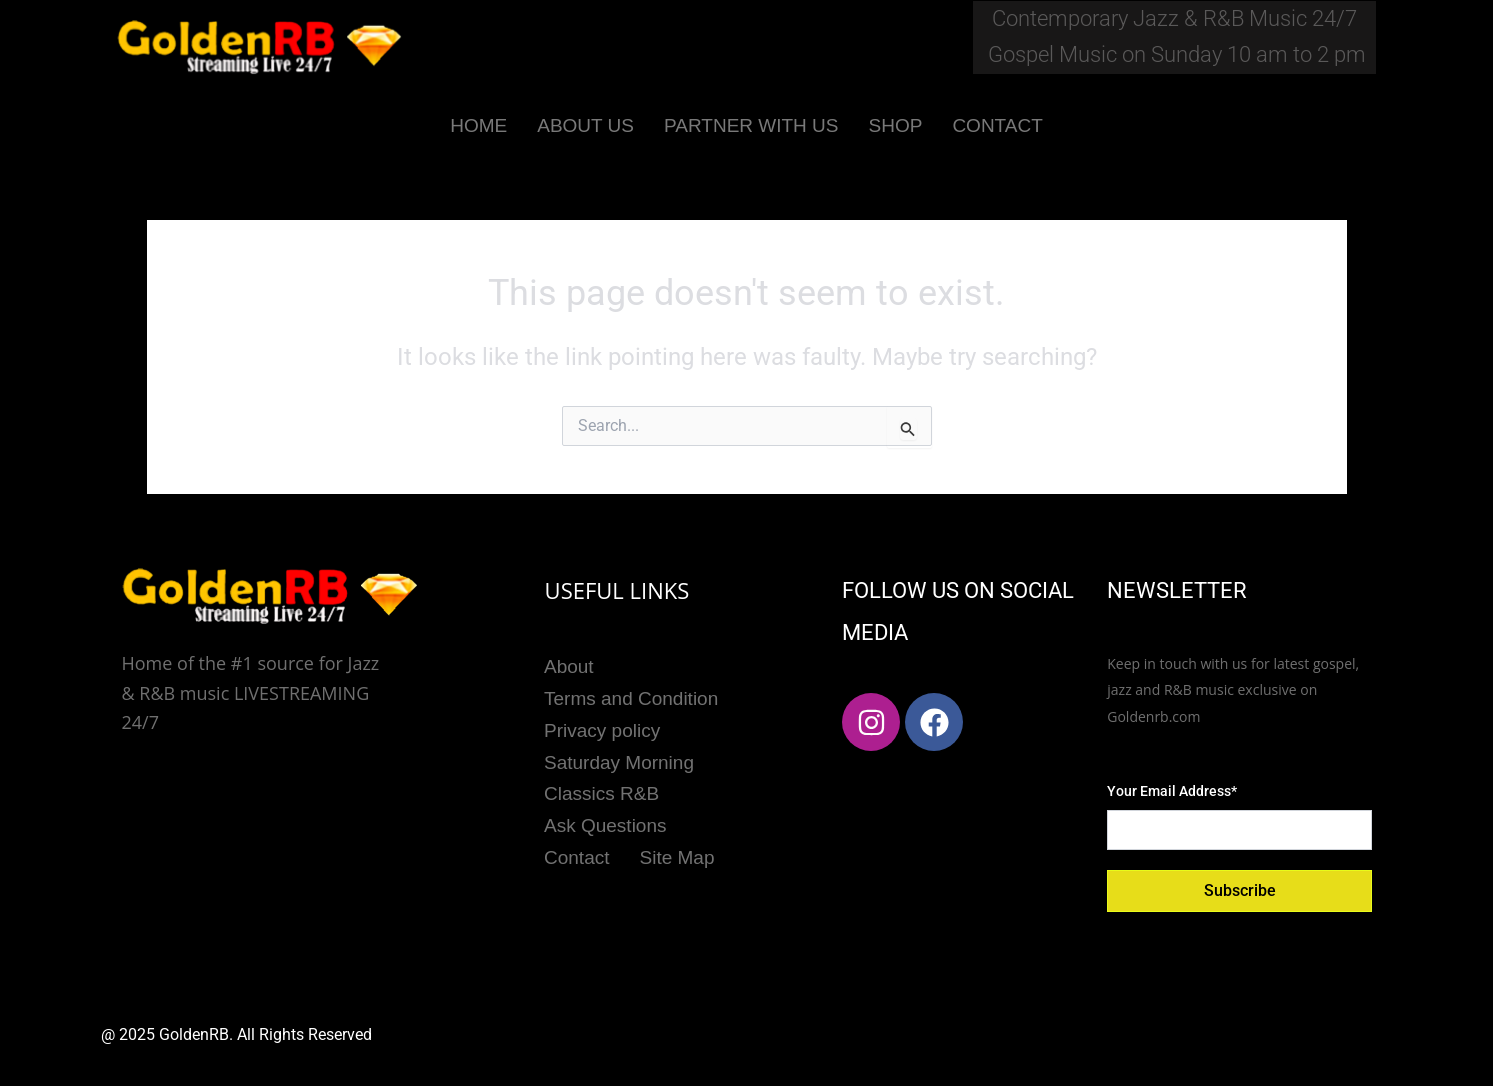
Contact (576, 854)
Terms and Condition (631, 697)
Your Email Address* (1172, 791)
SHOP (896, 125)
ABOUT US (585, 125)
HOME (478, 125)
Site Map (676, 854)
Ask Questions (605, 823)
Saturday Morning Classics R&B (619, 776)
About (569, 666)
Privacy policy (602, 729)
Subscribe (1240, 890)
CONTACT (997, 125)
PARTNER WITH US (751, 125)
